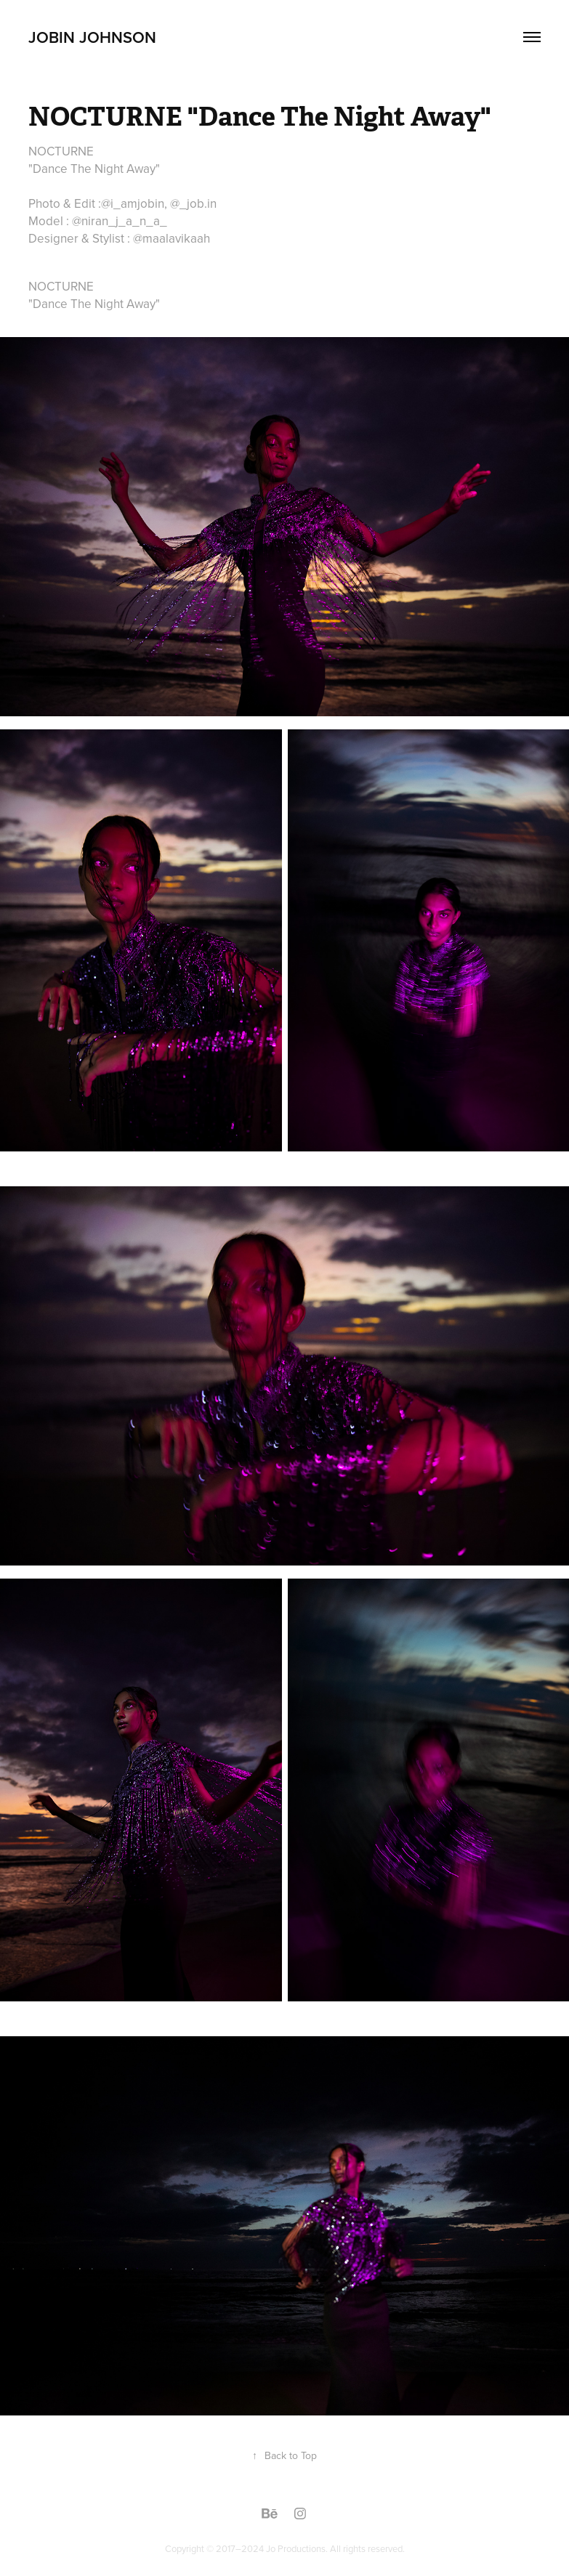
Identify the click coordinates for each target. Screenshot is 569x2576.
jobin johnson (92, 37)
